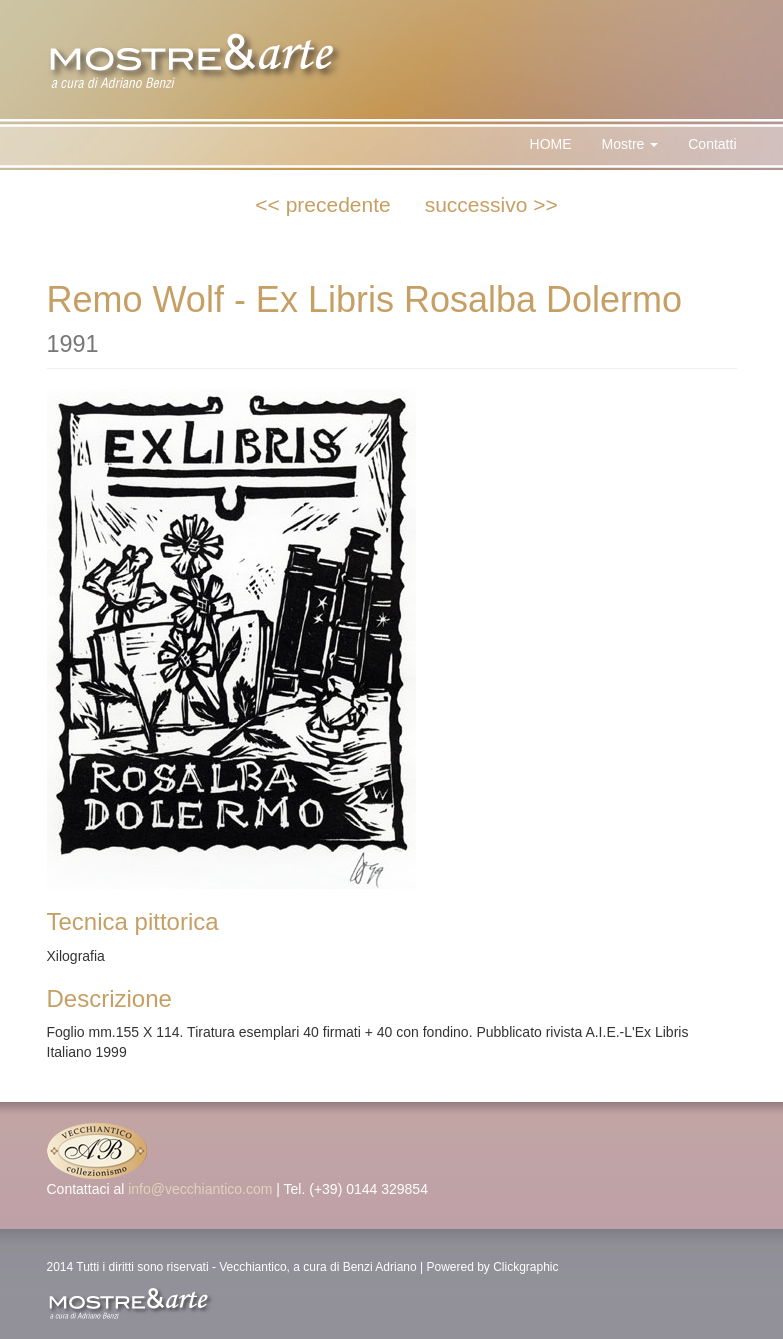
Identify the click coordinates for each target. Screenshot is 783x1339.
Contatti (712, 144)
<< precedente (322, 204)
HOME (551, 144)
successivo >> (491, 204)
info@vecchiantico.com (200, 1189)
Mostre (630, 144)
